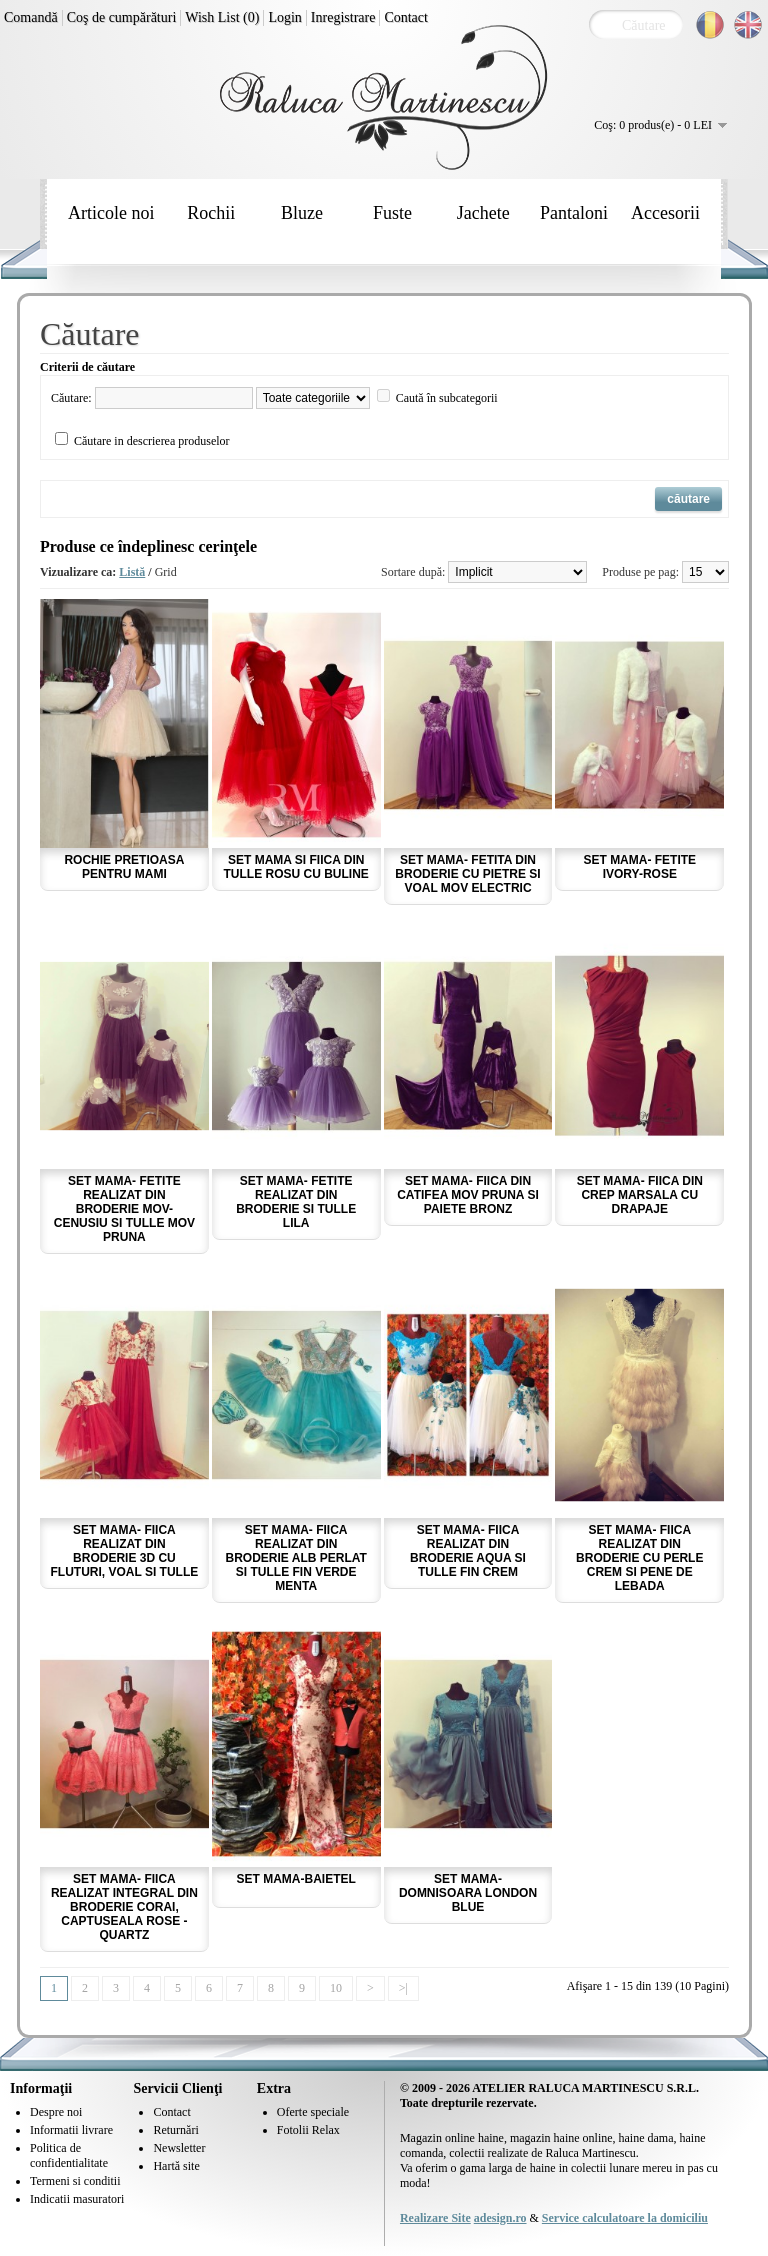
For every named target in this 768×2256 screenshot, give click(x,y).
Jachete (483, 213)
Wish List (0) (222, 17)
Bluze (302, 213)
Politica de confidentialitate (69, 2155)
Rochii (211, 213)
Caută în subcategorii (447, 398)
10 (336, 1988)
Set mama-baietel (296, 1879)
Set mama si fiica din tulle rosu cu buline (296, 867)
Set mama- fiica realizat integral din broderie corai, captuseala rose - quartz (124, 1907)
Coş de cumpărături (122, 17)
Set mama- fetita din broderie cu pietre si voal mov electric (467, 874)
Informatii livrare (71, 2130)
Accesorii (665, 213)
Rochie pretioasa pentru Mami (124, 867)
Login (284, 17)
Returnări (175, 2130)
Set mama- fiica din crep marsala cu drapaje (640, 1195)
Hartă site (176, 2166)
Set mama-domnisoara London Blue (468, 1893)
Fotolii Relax (308, 2130)
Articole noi (111, 213)
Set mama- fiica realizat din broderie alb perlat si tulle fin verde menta (296, 1558)
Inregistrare (343, 17)
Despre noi (56, 2112)
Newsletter (179, 2148)
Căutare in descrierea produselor (152, 441)
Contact (406, 17)
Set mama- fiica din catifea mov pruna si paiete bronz (468, 1195)
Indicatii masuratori (77, 2199)
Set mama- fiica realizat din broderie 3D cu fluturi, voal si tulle (125, 1551)
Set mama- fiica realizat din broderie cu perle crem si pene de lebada (639, 1558)
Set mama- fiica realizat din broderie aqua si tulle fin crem (468, 1551)
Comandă (31, 17)
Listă (132, 572)
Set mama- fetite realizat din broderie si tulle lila (296, 1202)
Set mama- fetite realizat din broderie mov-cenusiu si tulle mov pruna (124, 1209)
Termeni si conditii (75, 2181)
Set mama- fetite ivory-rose (639, 867)
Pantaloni (574, 213)
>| (403, 1988)
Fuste (392, 213)
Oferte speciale (313, 2112)
